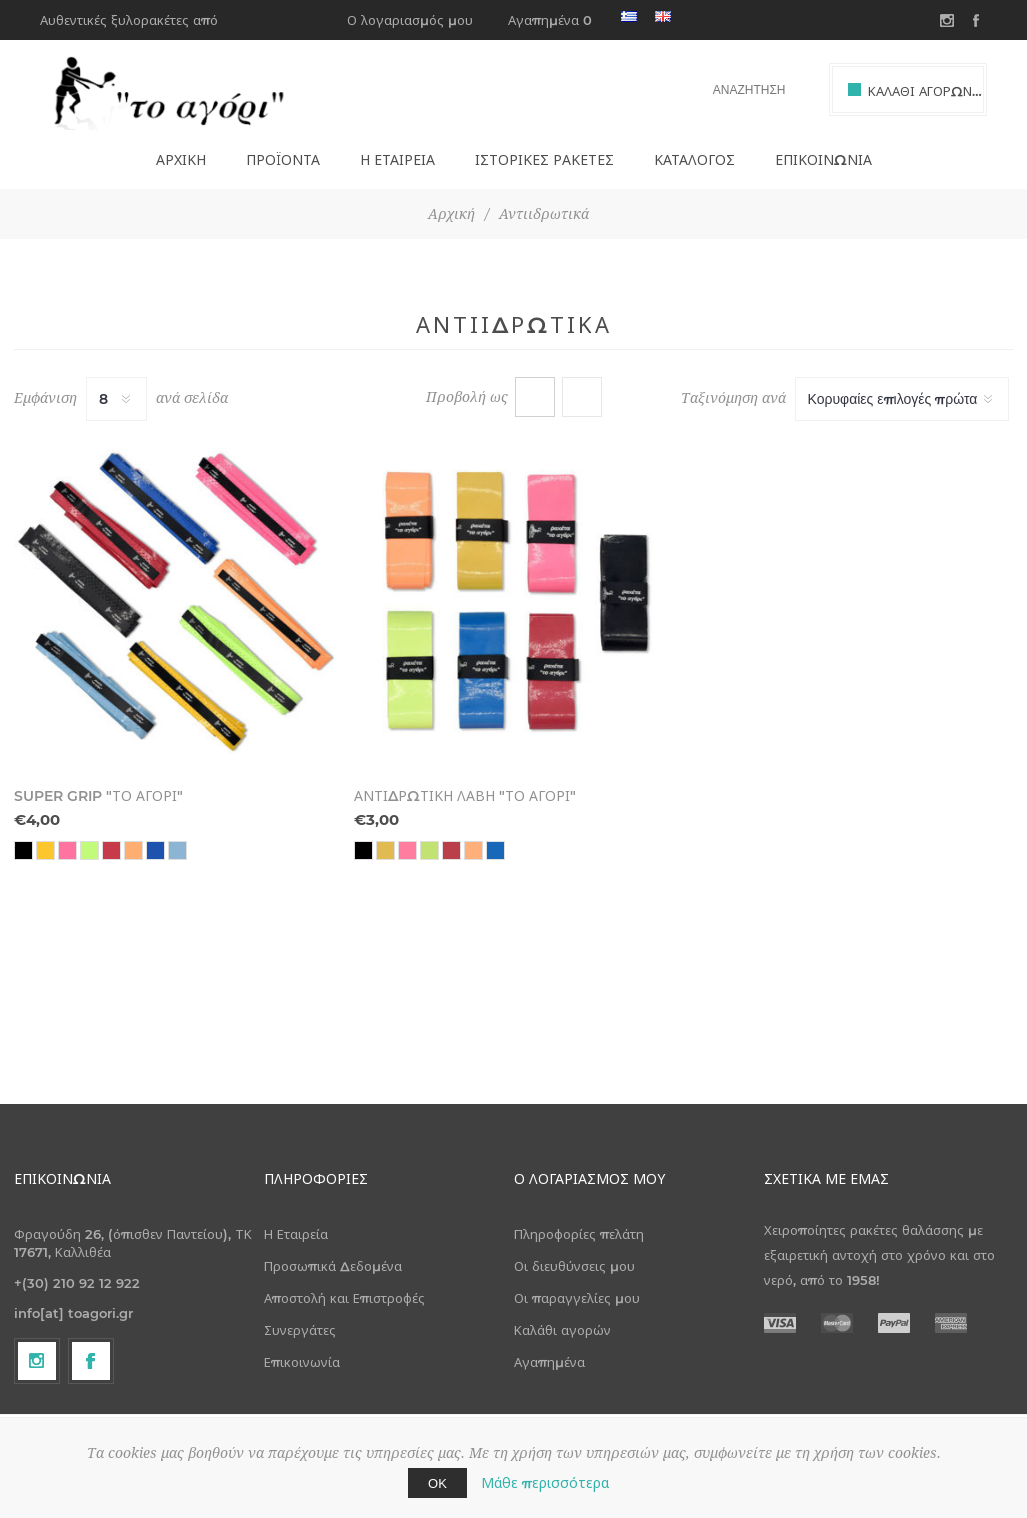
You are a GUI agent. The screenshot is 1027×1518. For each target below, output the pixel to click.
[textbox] (738, 89)
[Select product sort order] (902, 399)
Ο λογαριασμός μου (410, 20)
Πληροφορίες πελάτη (579, 1234)
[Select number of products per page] (116, 399)
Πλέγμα (535, 397)
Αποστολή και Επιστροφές (344, 1298)
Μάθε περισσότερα (545, 1483)
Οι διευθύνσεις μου (574, 1266)
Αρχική (451, 214)
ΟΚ (437, 1483)
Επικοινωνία (302, 1362)
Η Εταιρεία (296, 1234)
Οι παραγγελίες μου (577, 1298)
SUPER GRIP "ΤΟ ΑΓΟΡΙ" (98, 796)
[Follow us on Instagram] (37, 1361)
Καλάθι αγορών (562, 1330)
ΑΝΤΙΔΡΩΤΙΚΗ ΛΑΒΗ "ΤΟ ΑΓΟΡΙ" (465, 796)
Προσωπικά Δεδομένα (333, 1266)
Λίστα (582, 397)
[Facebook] (91, 1361)
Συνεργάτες (300, 1330)
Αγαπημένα (549, 1362)
